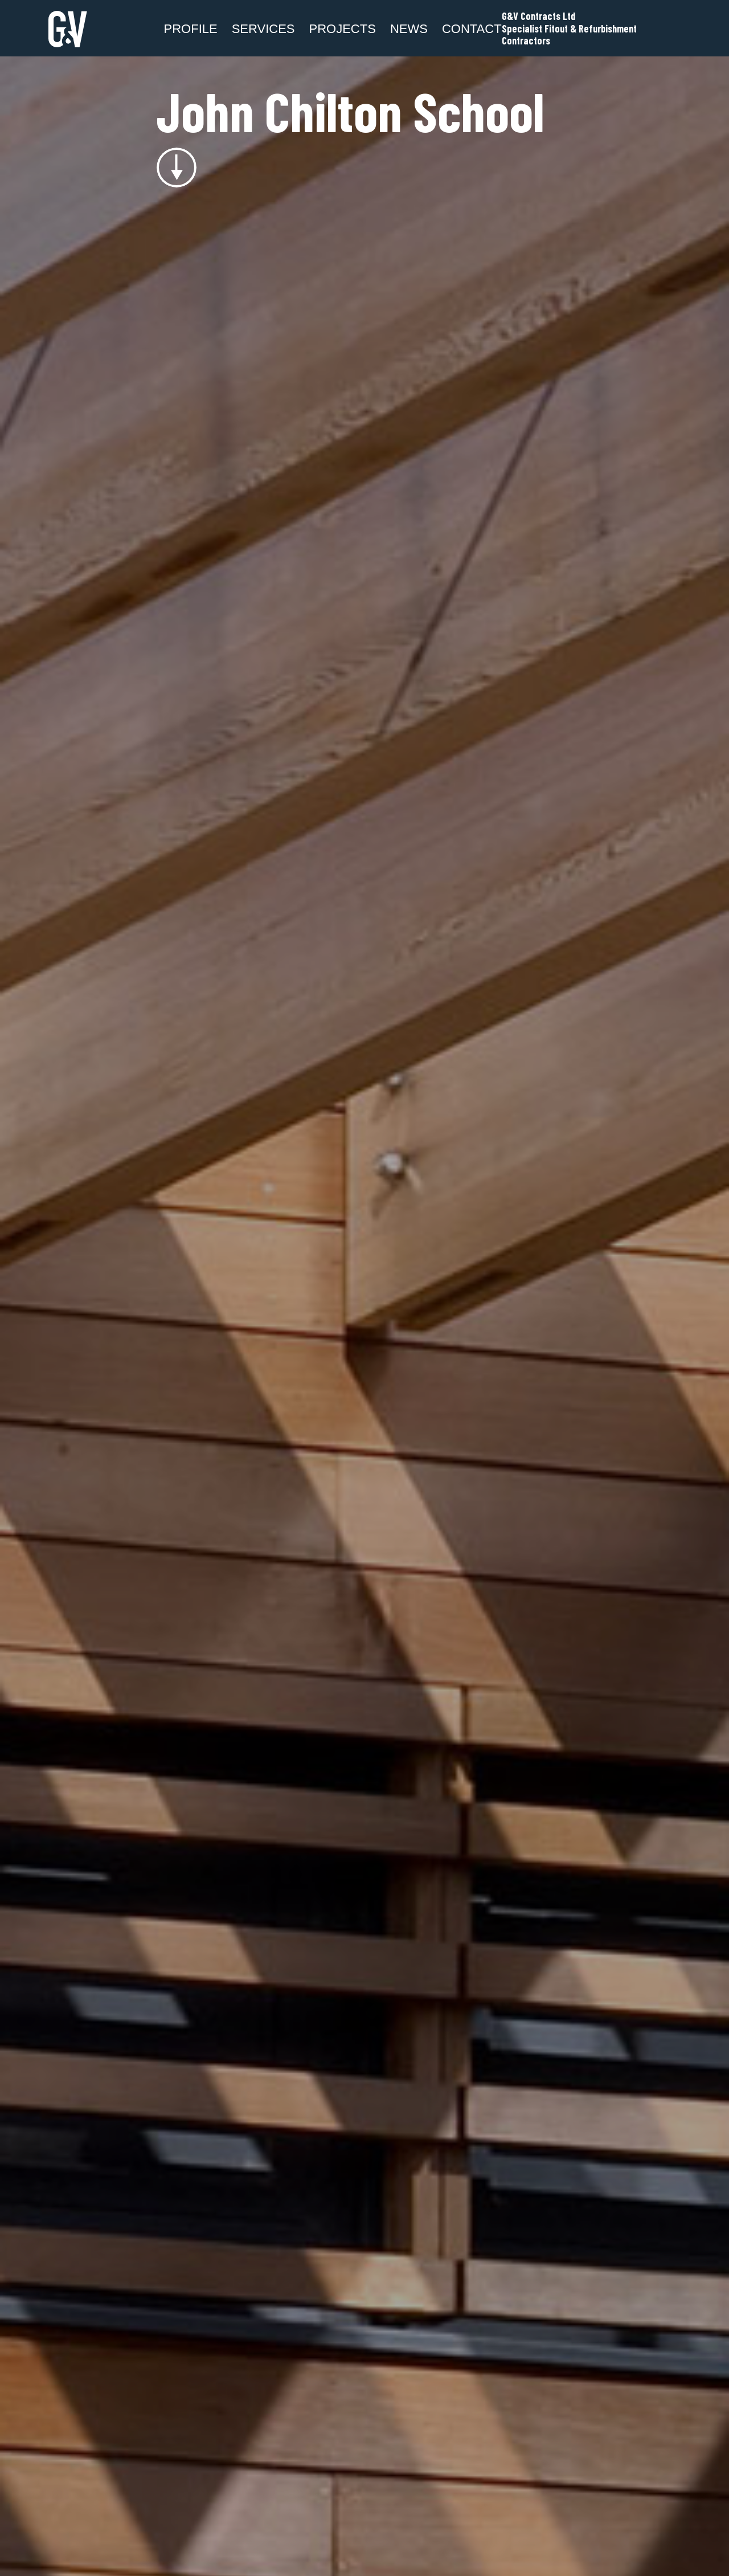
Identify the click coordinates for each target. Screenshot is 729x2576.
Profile (191, 29)
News (409, 29)
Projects (342, 29)
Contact (472, 29)
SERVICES (263, 29)
